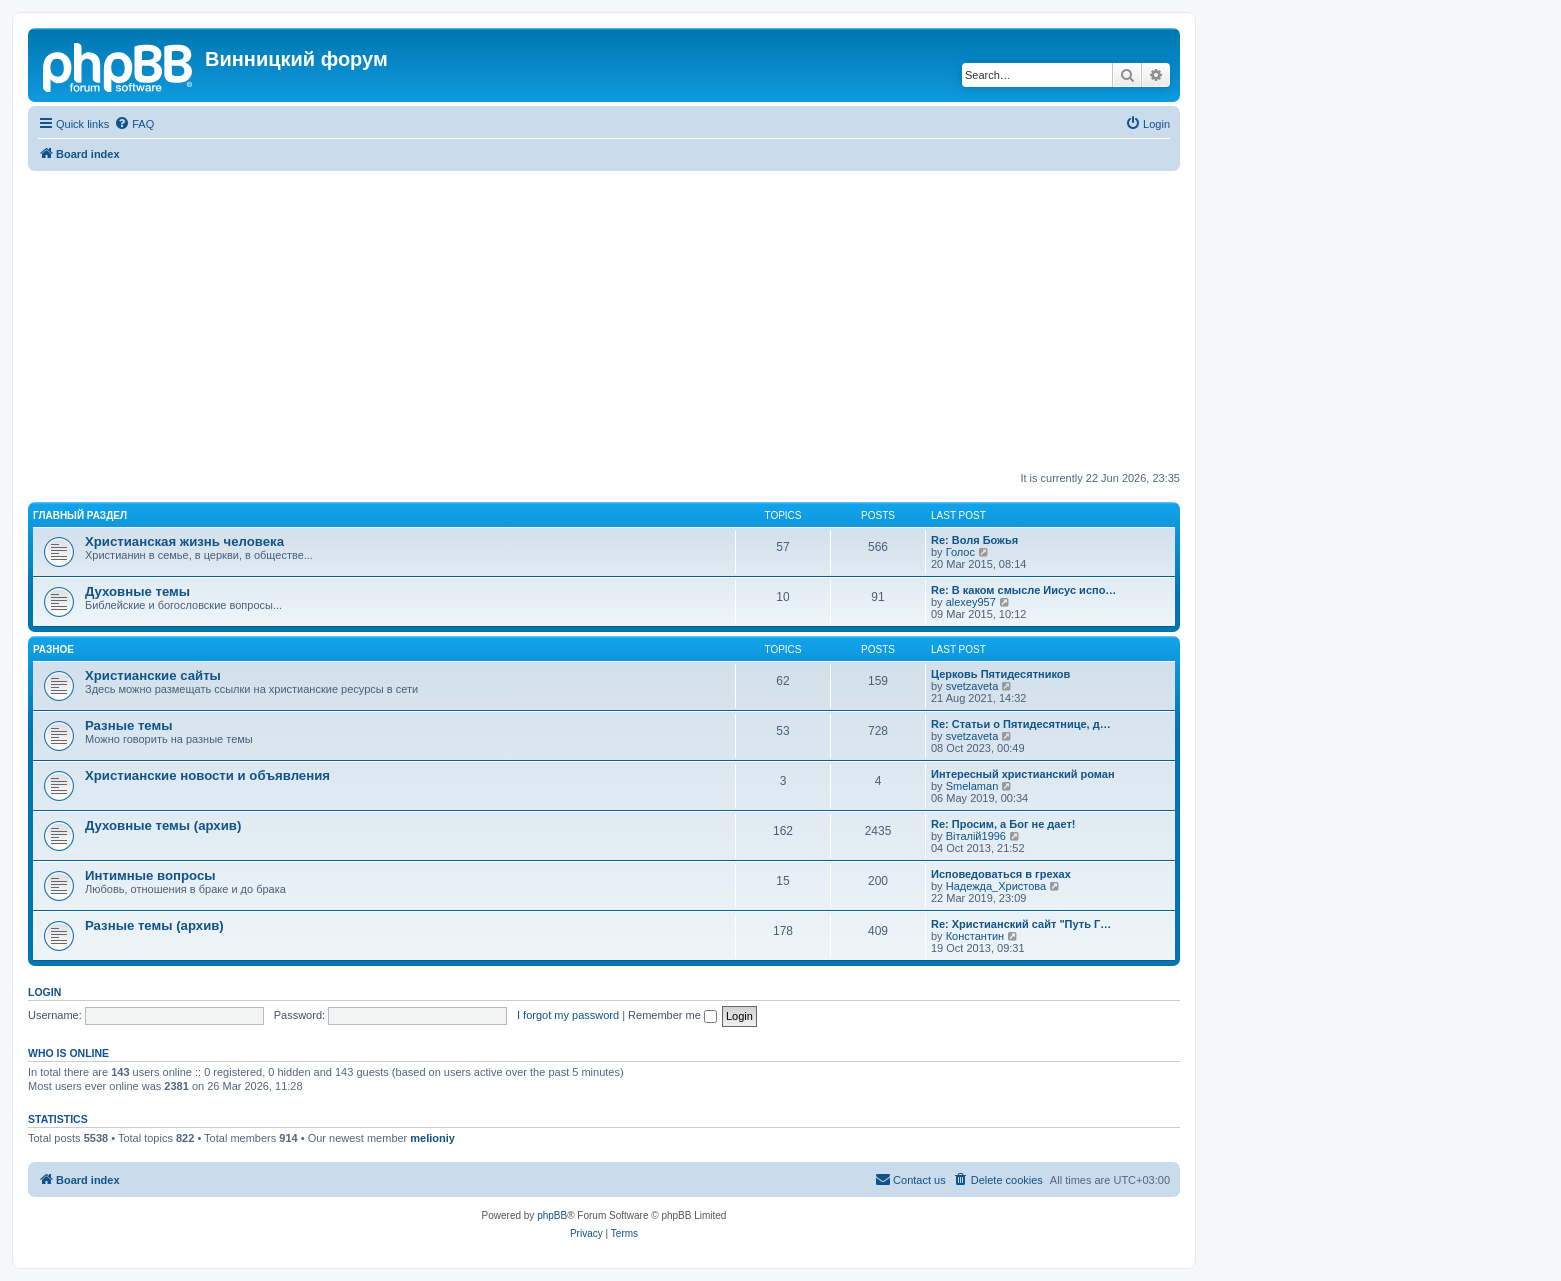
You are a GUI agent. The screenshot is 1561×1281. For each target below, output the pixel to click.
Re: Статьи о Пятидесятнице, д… (1021, 724)
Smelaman (972, 786)
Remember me (672, 1015)
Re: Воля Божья (974, 540)
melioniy (432, 1138)
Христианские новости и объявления (207, 775)
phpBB (552, 1215)
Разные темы (129, 725)
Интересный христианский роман (1023, 774)
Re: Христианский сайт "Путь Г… (1021, 924)
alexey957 (971, 602)
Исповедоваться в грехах (1001, 874)
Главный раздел (80, 515)
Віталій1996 (976, 836)
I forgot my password (568, 1015)
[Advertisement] (604, 321)
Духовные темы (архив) (163, 825)
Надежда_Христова (996, 886)
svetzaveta (972, 686)
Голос (960, 552)
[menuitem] (134, 124)
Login (44, 992)
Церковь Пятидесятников (1000, 674)
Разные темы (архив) (154, 925)
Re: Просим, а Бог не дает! (1003, 824)
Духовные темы (137, 591)
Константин (975, 936)
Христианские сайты (153, 675)
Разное (53, 649)
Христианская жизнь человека (184, 541)
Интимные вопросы (150, 875)
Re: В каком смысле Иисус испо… (1023, 590)
